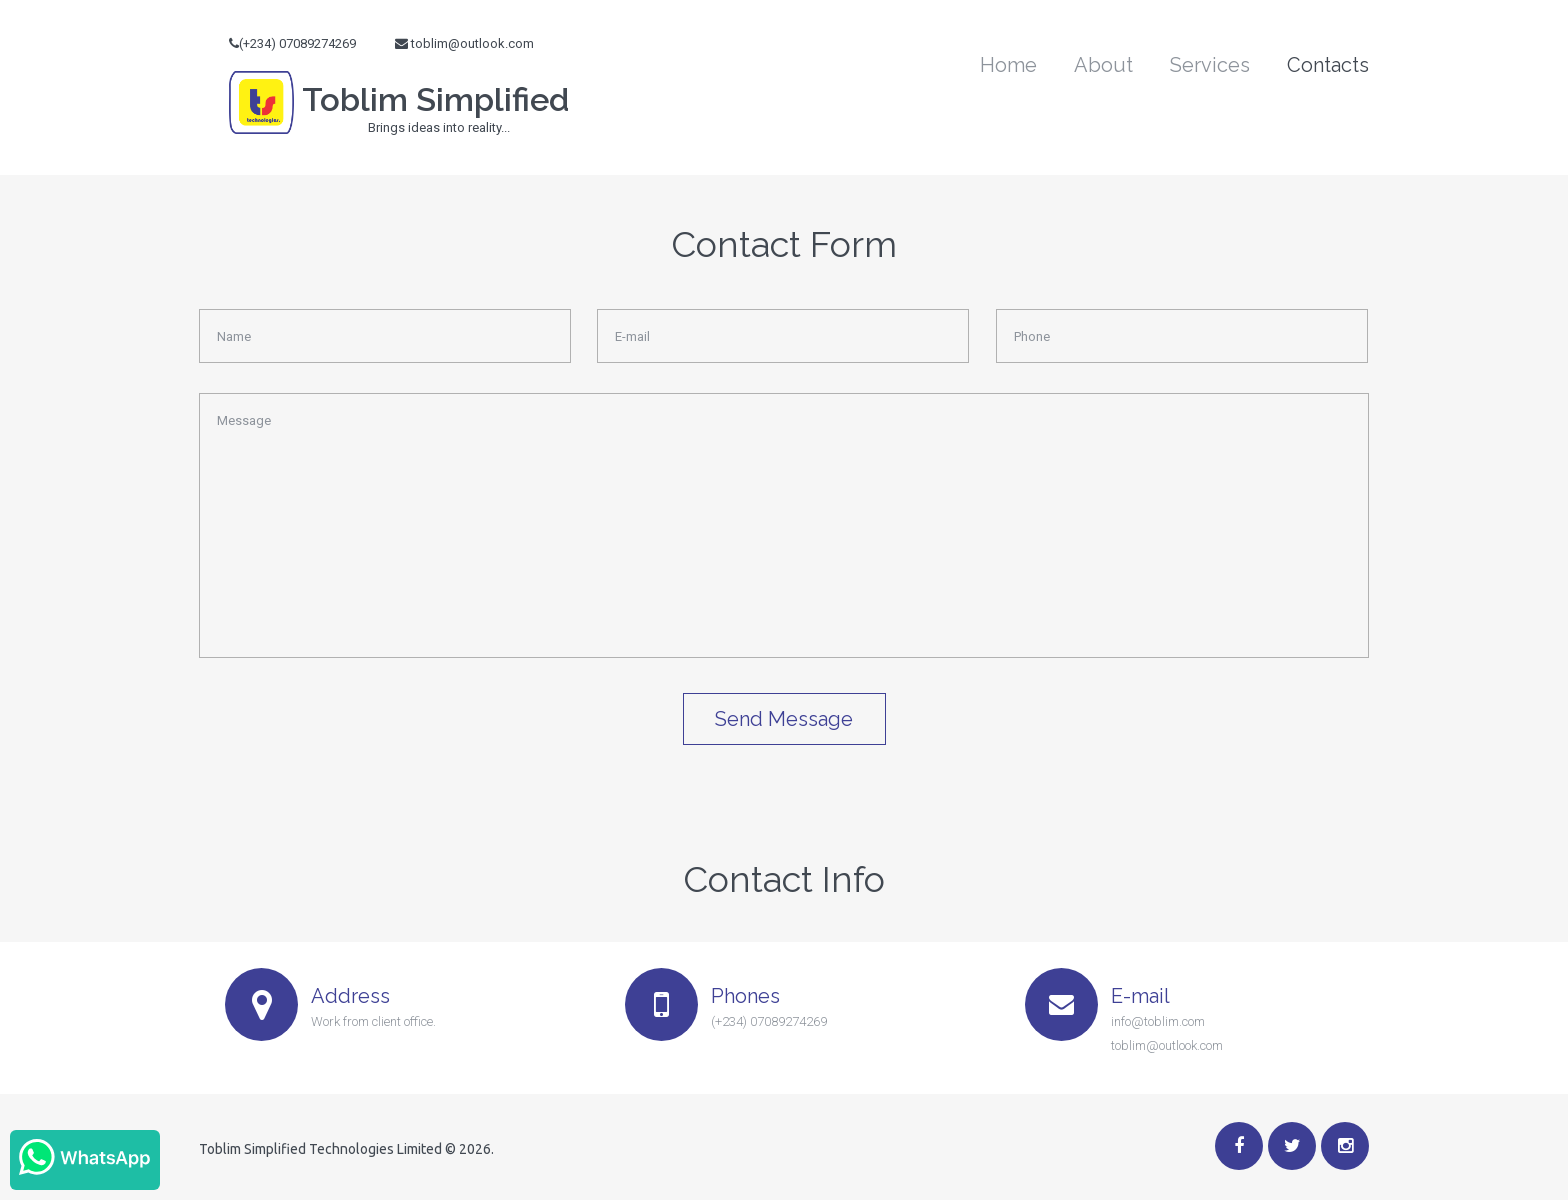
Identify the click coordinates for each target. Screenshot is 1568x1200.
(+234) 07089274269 (769, 1021)
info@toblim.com (1158, 1021)
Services (1210, 65)
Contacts (1328, 65)
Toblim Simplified (399, 110)
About (1103, 65)
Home (1008, 65)
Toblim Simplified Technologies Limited (320, 1149)
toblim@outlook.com (472, 43)
